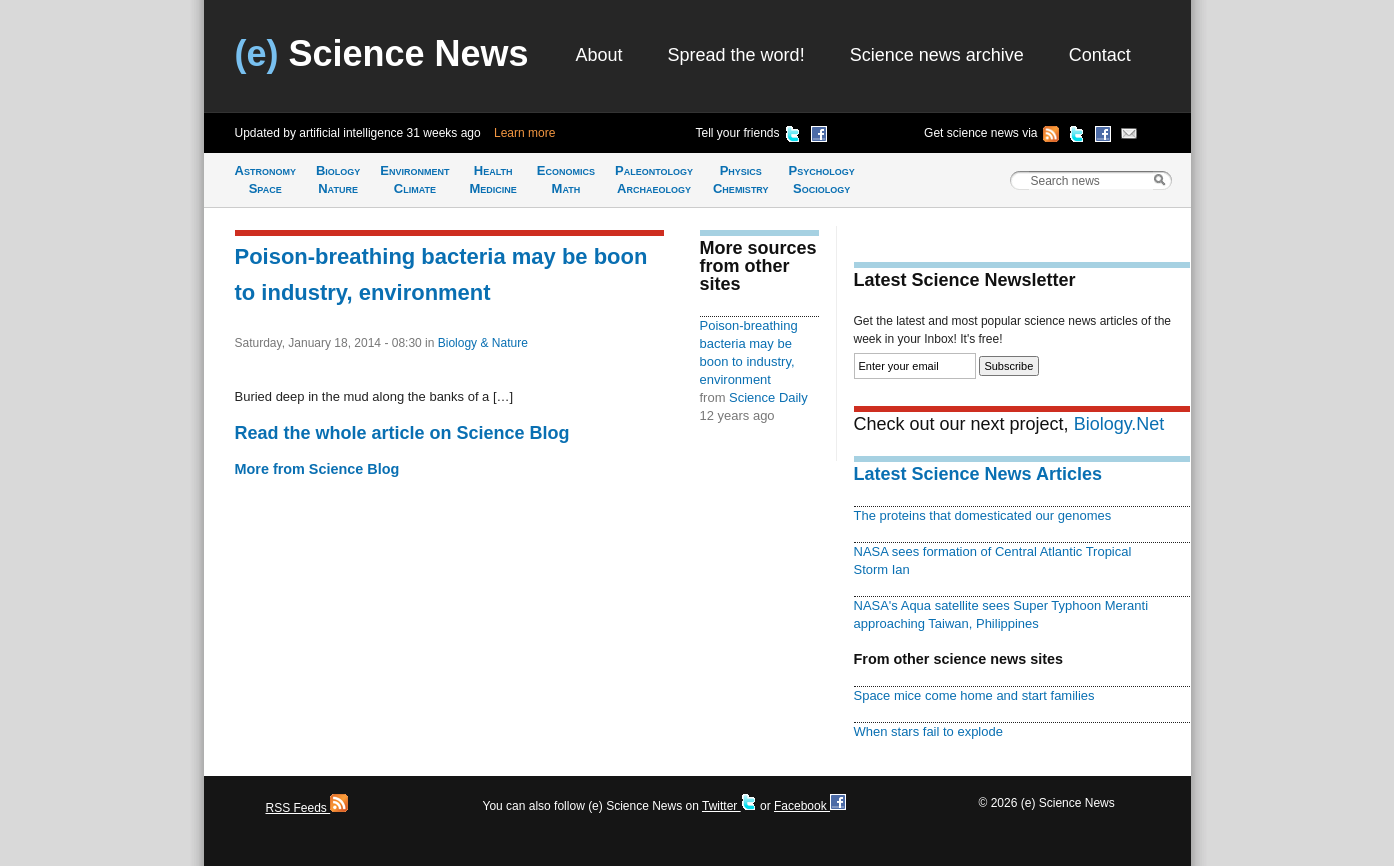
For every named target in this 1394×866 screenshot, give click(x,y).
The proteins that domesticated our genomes (983, 515)
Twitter (729, 806)
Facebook (810, 806)
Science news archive (937, 55)
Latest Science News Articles (978, 474)
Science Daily (768, 397)
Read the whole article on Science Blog (402, 433)
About (599, 55)
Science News (382, 53)
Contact (1100, 55)
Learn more (524, 133)
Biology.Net (1119, 424)
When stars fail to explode (928, 731)
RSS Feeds (307, 808)
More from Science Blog (317, 469)
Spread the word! (736, 55)
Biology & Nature (483, 343)
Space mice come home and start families (974, 695)
